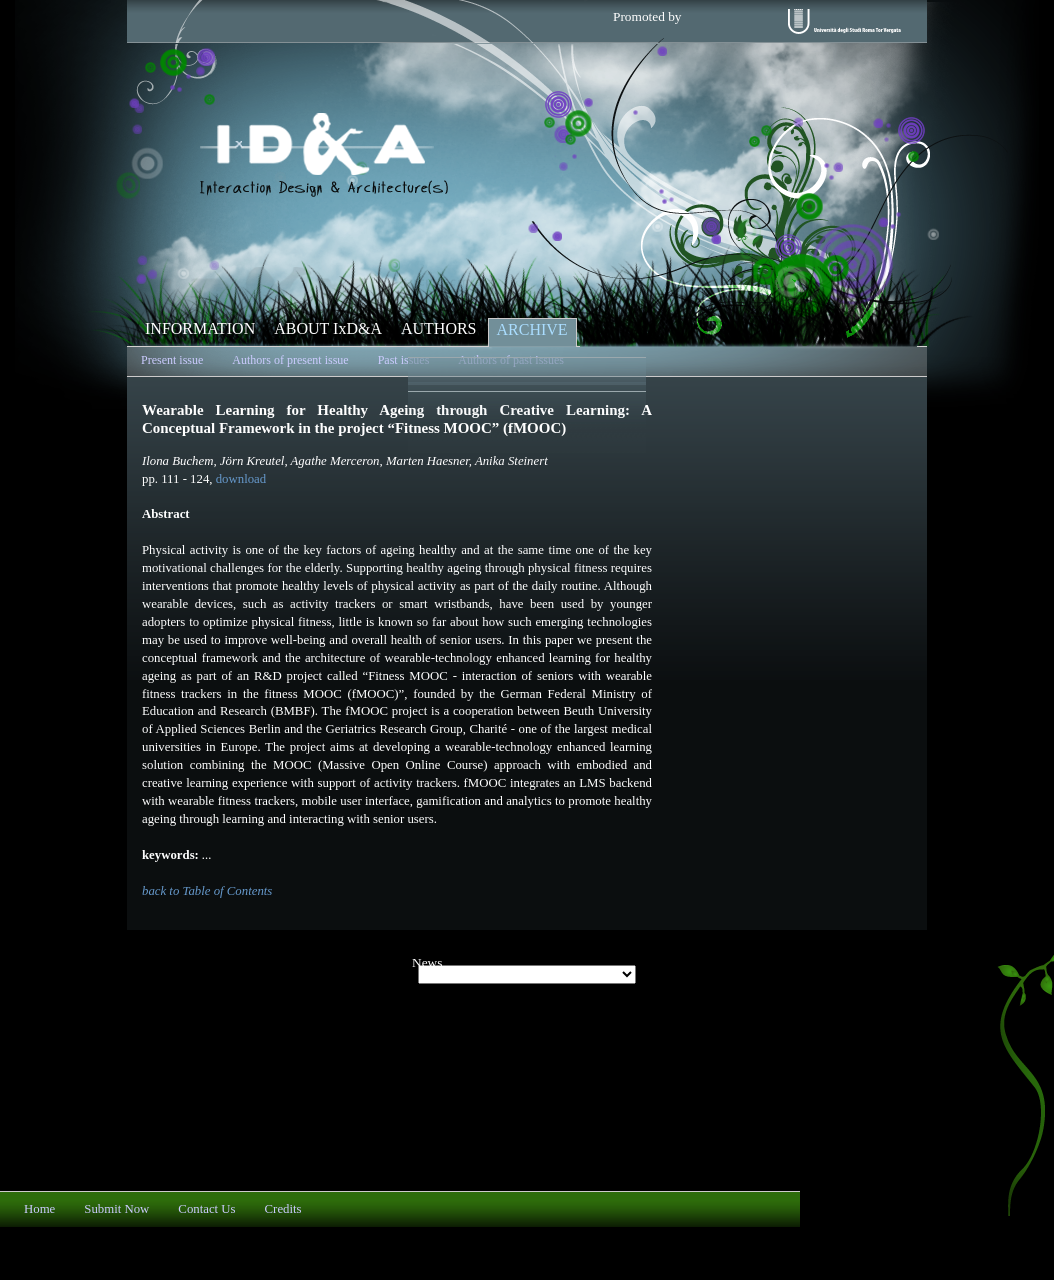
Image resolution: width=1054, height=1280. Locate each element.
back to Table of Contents (207, 891)
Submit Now (116, 1209)
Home (39, 1209)
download (241, 479)
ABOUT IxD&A (328, 328)
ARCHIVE (532, 329)
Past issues (404, 360)
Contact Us (206, 1209)
